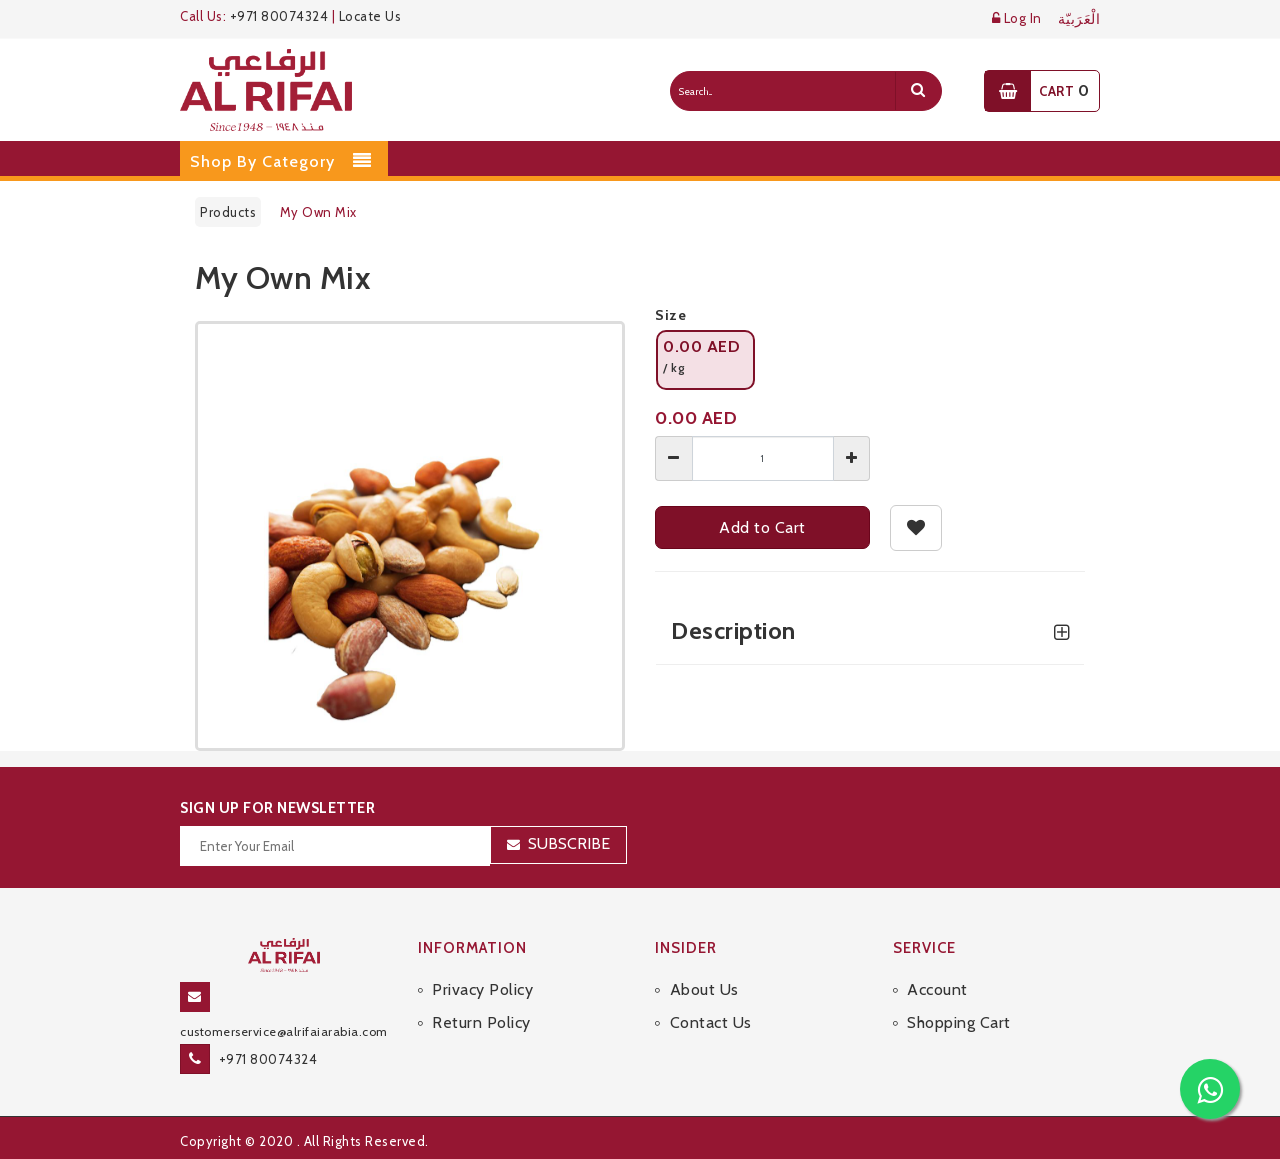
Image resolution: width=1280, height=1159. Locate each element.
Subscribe (569, 843)
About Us (704, 989)
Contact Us (711, 1022)
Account (937, 989)
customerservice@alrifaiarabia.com (284, 1031)
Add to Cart (762, 527)
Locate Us (370, 16)
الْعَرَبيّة (1079, 19)
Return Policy (481, 1022)
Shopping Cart (959, 1022)
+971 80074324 (279, 16)
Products (228, 212)
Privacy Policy (482, 989)
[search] (918, 91)
